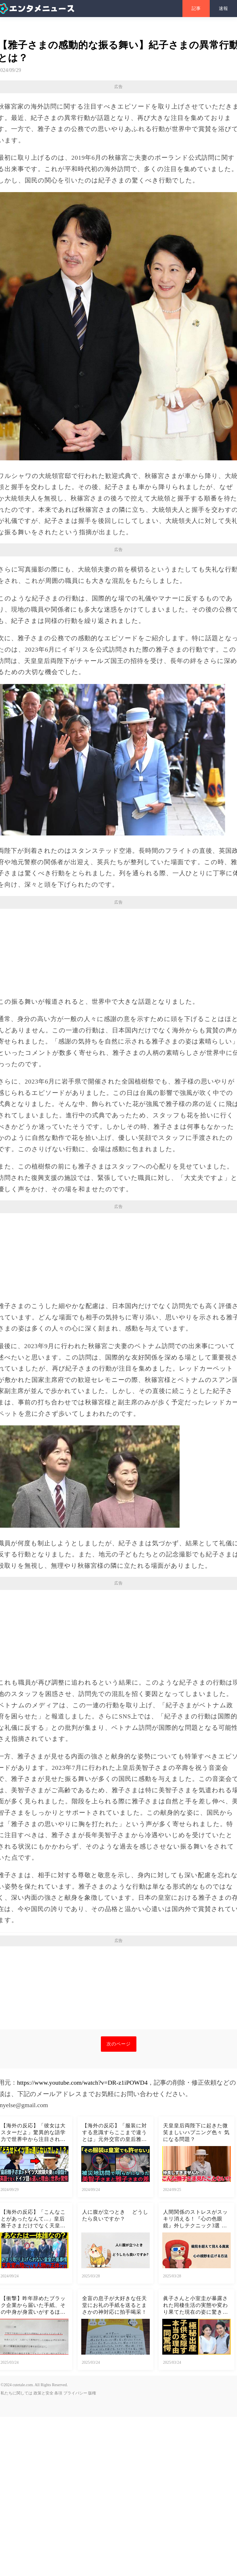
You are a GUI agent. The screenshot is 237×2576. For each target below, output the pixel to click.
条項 (58, 2552)
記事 (196, 8)
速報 (223, 8)
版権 (92, 2552)
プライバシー (75, 2552)
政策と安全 (43, 2552)
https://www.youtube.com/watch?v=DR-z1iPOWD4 (82, 2241)
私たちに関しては (16, 2552)
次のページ (119, 2203)
